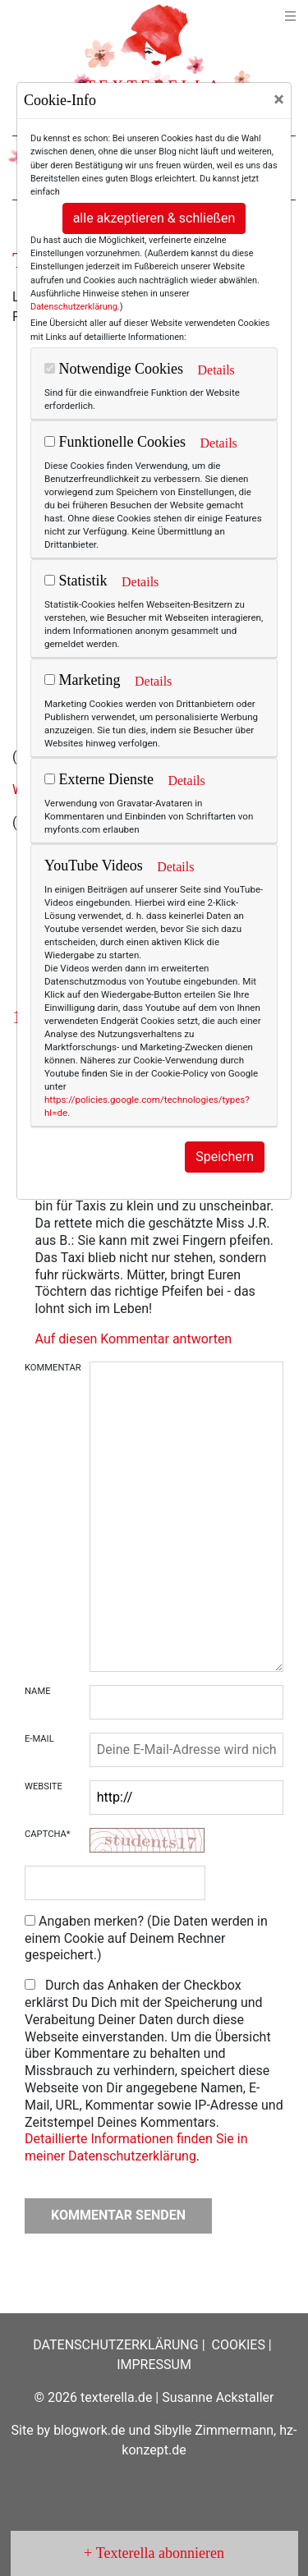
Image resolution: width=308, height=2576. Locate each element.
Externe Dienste (99, 779)
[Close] (278, 99)
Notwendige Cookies (113, 368)
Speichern (224, 1156)
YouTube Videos (93, 865)
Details (215, 370)
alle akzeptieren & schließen (154, 218)
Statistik (76, 580)
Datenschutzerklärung (73, 306)
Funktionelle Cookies (115, 442)
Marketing (82, 680)
